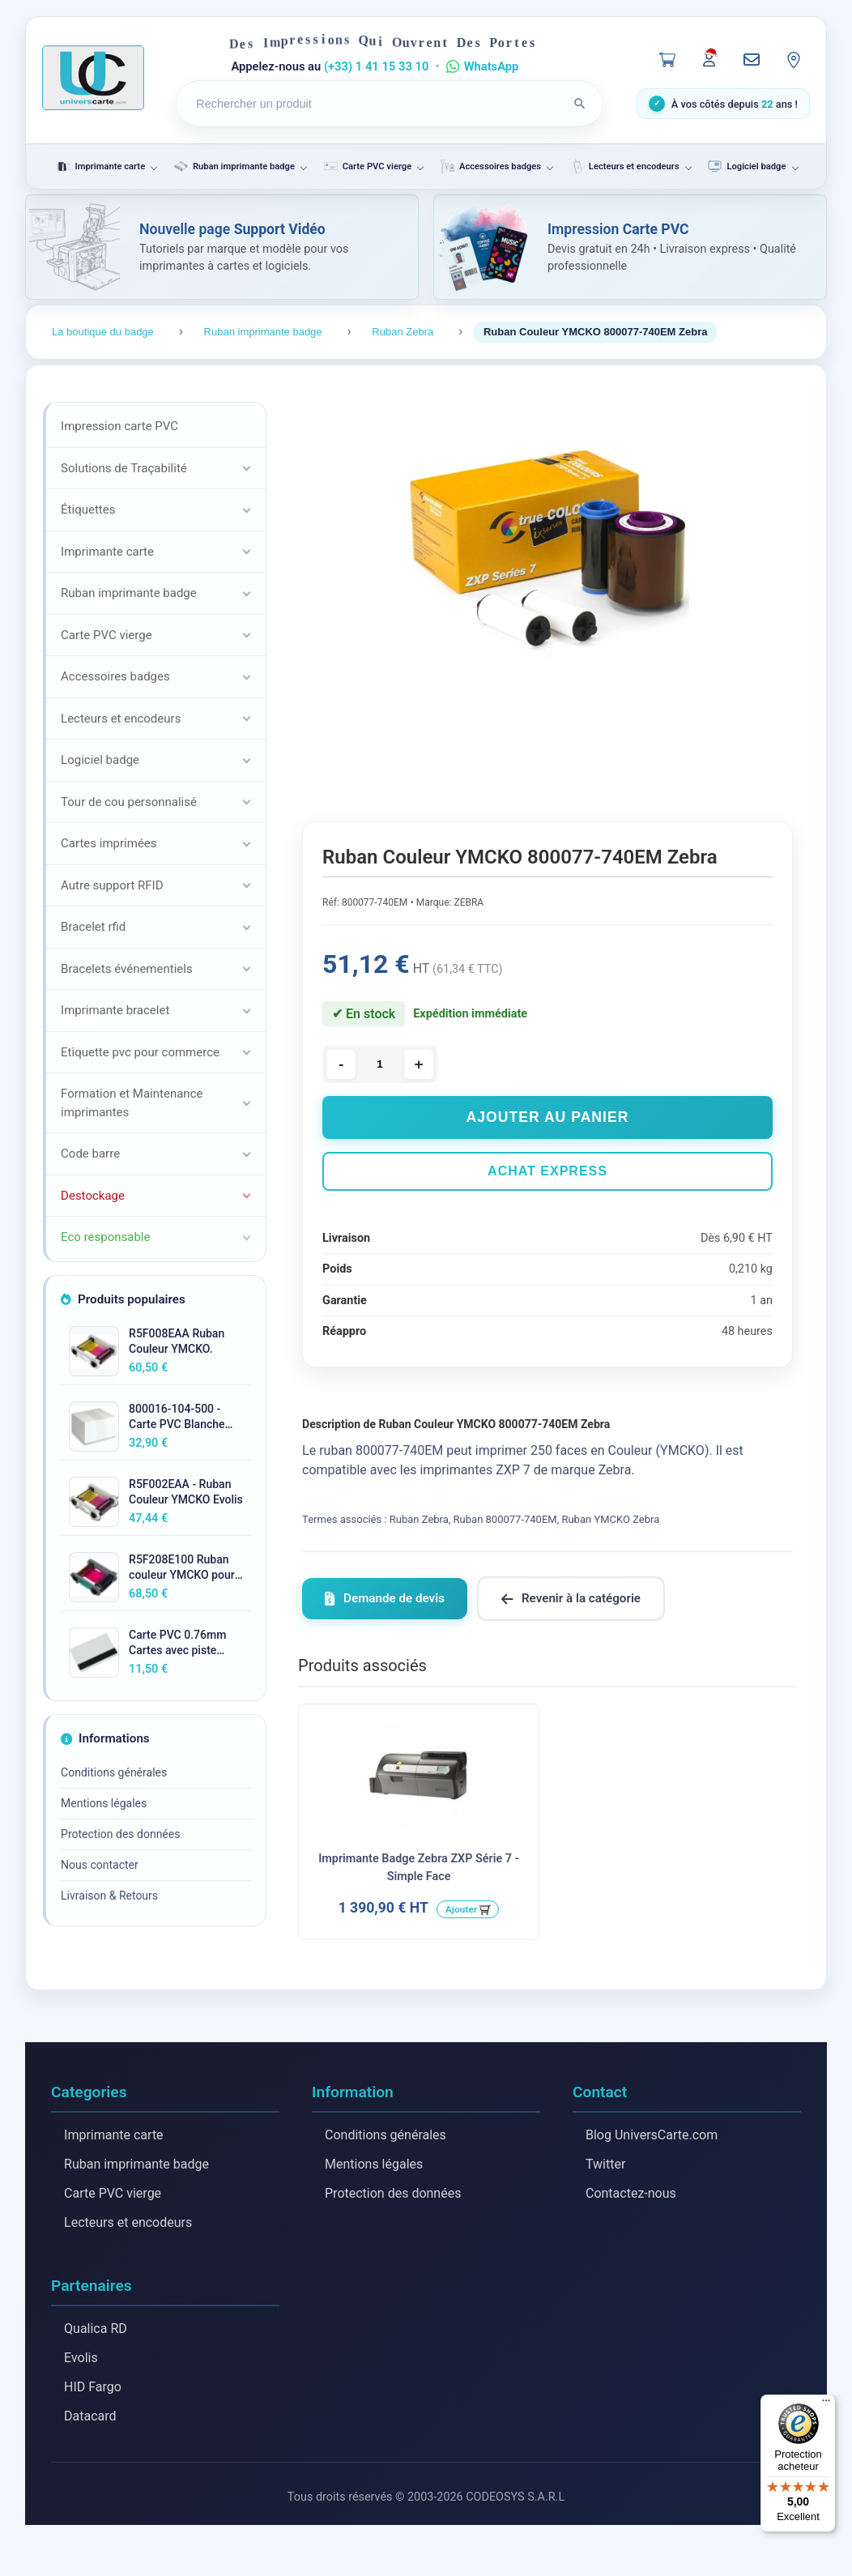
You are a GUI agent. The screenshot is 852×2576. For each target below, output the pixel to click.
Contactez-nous (631, 2193)
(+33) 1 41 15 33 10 (376, 66)
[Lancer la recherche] (580, 103)
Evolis (81, 2357)
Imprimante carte (114, 2135)
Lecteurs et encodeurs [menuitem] (624, 166)
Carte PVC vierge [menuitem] (367, 166)
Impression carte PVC (119, 426)
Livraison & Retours (109, 1895)
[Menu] (826, 2404)
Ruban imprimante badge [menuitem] (234, 166)
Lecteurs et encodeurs (128, 2222)
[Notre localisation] (793, 60)
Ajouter (461, 1909)
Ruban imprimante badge (136, 2164)
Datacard (90, 2416)
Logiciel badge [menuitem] (746, 166)
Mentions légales (104, 1803)
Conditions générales (114, 1772)
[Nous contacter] (751, 60)
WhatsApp (491, 66)
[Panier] (667, 60)
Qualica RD (95, 2328)
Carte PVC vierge (112, 2193)
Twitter (605, 2164)
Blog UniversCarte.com (652, 2135)
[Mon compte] (709, 57)
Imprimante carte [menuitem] (100, 166)
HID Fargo (92, 2387)
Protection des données (120, 1834)
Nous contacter (99, 1864)
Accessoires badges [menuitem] (490, 166)
